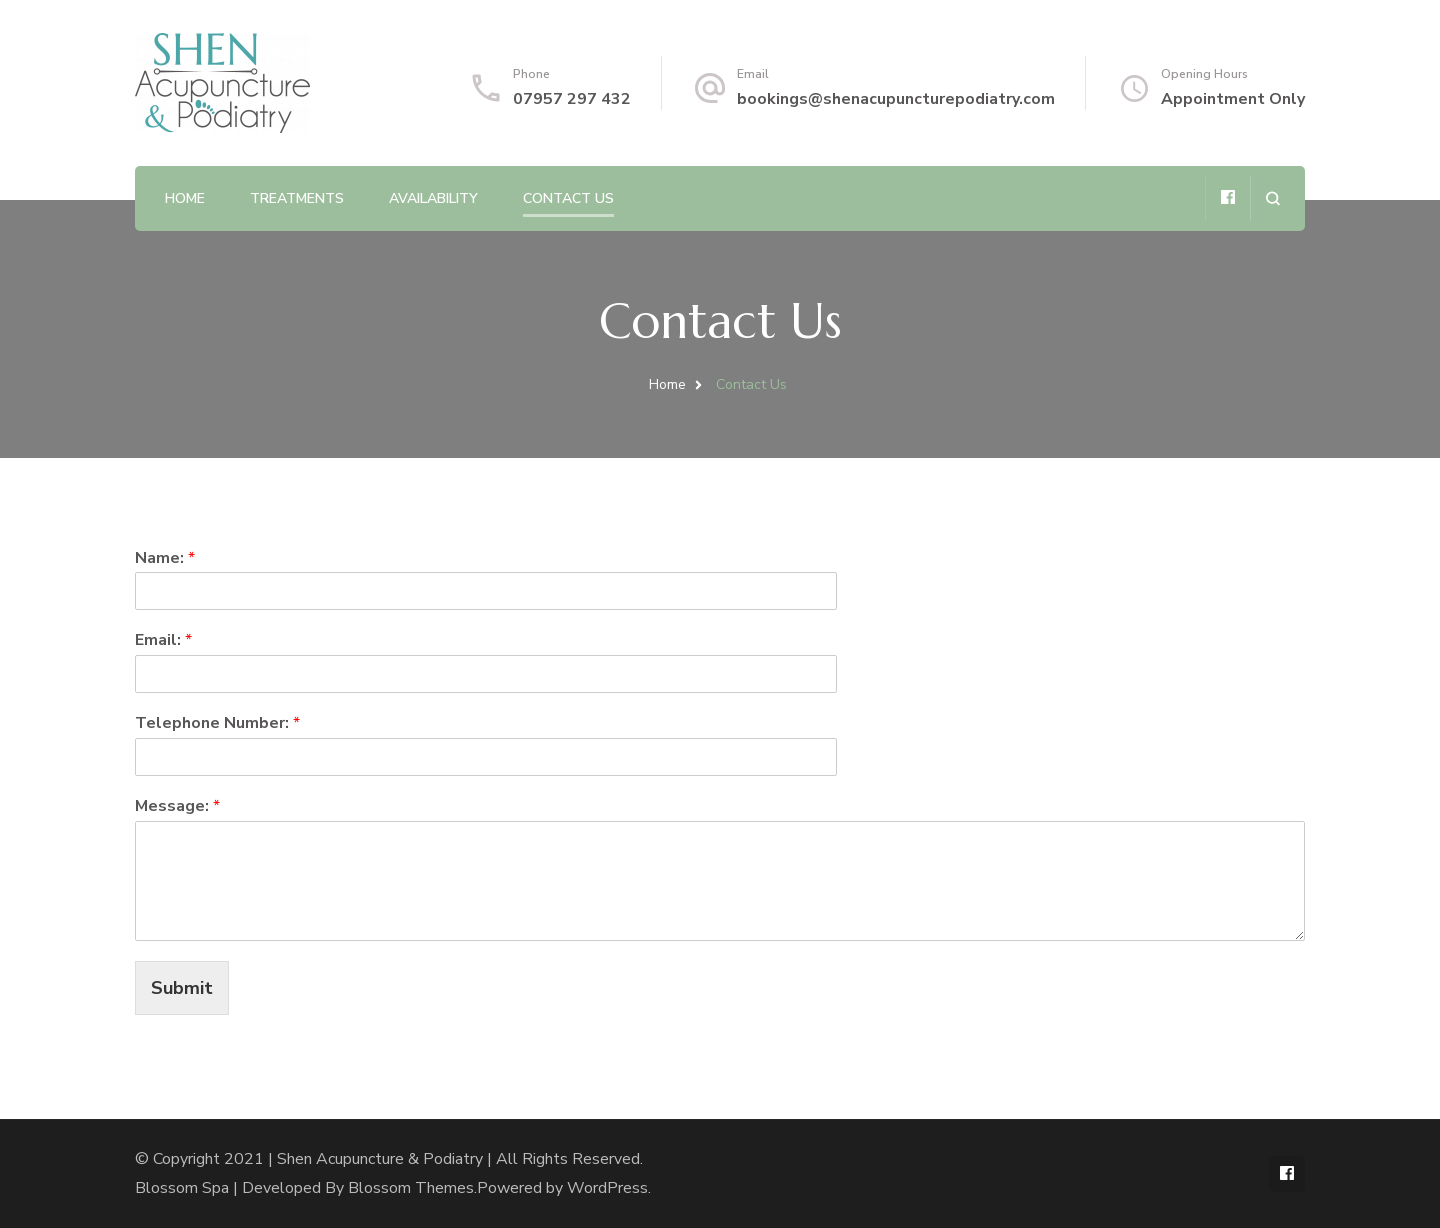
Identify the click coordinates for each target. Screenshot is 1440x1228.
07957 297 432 (572, 99)
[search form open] (1272, 198)
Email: (163, 640)
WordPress (607, 1188)
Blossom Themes (411, 1188)
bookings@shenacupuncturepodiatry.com (896, 99)
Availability (433, 198)
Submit (182, 988)
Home (185, 198)
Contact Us (568, 198)
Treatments (297, 198)
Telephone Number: (217, 723)
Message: (177, 806)
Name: (165, 558)
